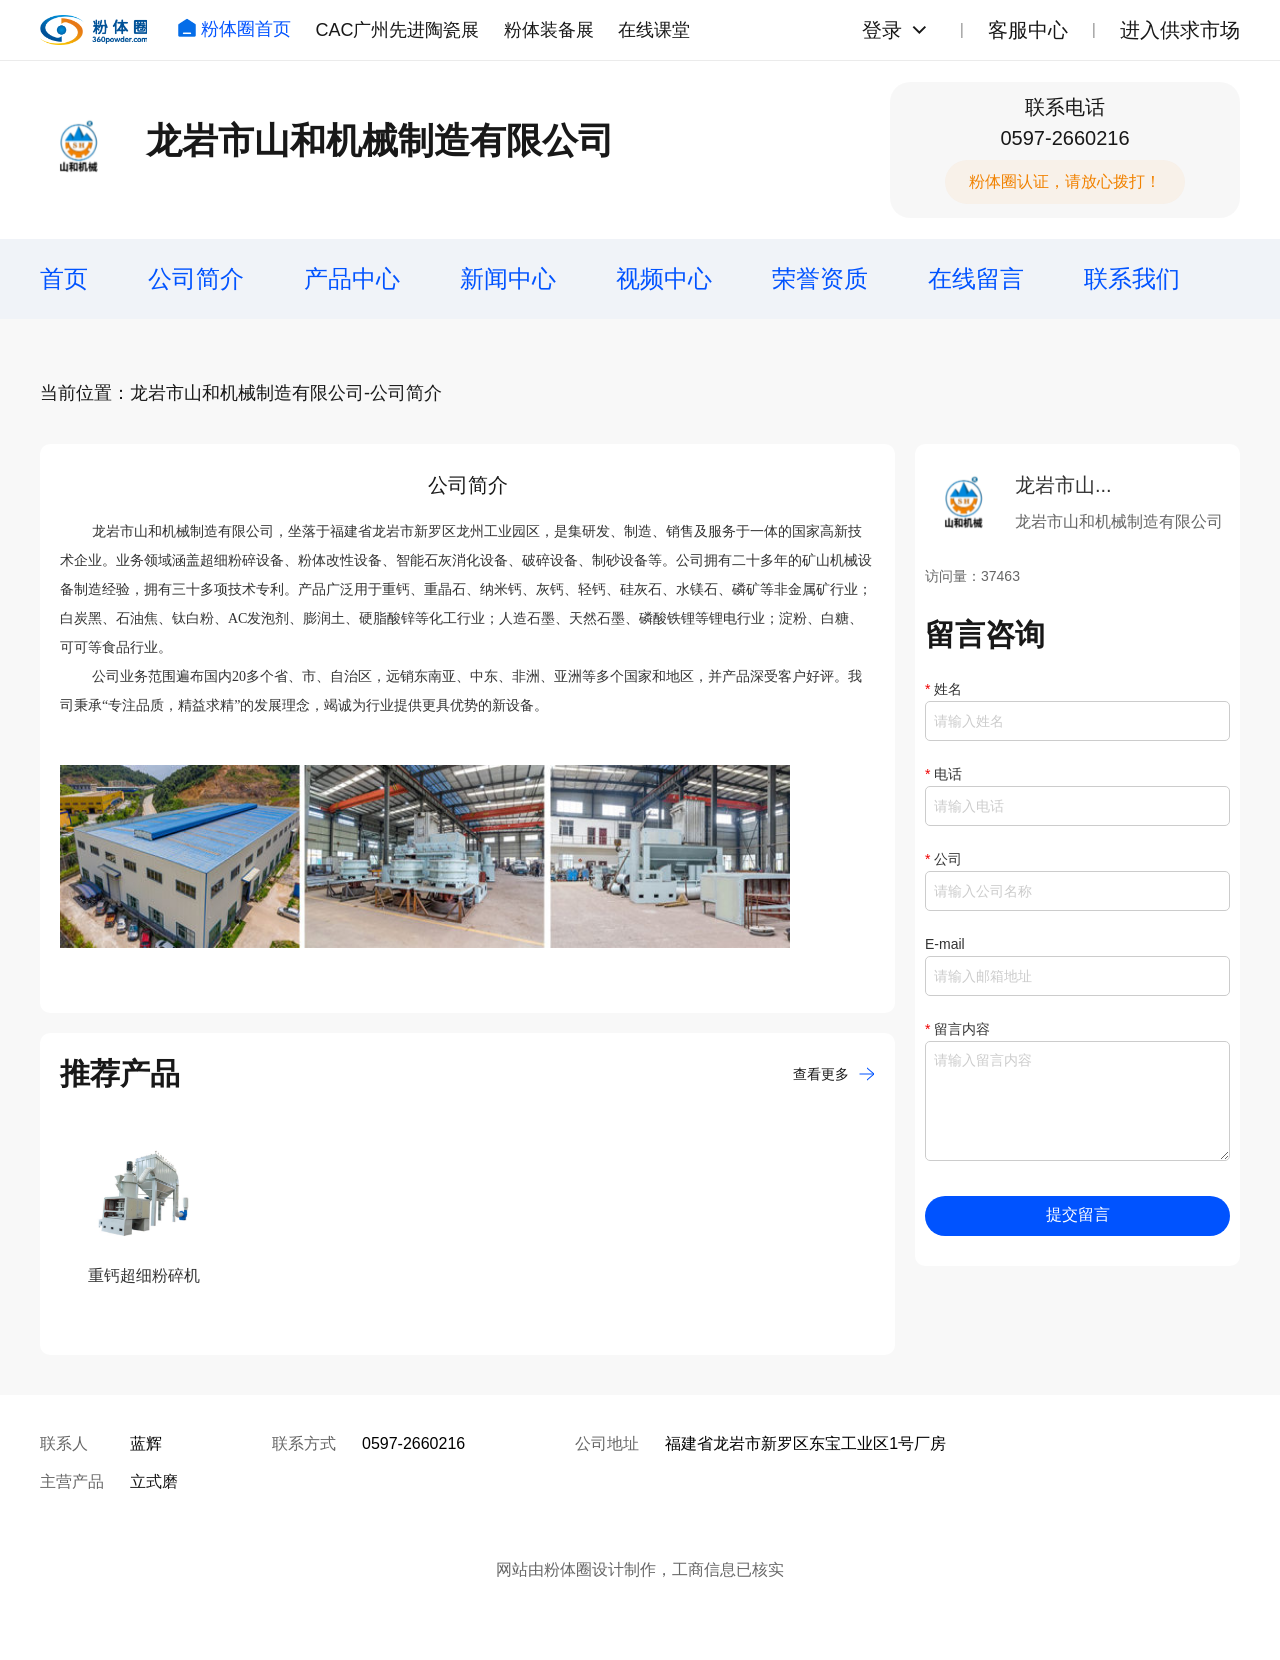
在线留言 (976, 278)
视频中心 (664, 278)
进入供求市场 (1180, 30)
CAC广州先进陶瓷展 (397, 30)
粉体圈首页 (234, 29)
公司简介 (196, 278)
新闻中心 (508, 278)
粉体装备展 (549, 30)
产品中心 (352, 278)
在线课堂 (654, 30)
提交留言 (1078, 1214)
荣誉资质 (820, 278)
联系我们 (1132, 278)
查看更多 (834, 1074)
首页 (64, 278)
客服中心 (1028, 30)
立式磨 (154, 1481)
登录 (882, 30)
